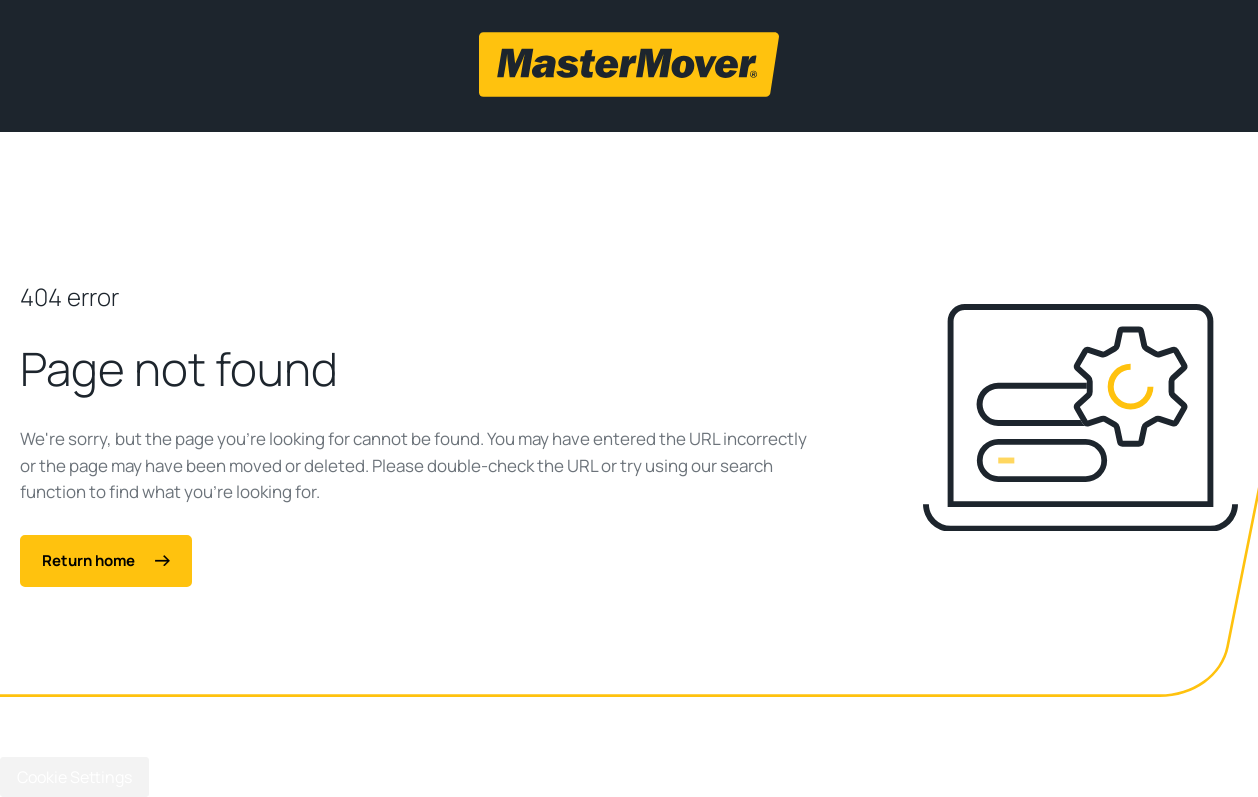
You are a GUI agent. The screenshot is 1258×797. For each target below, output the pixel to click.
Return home (106, 560)
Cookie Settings (74, 777)
